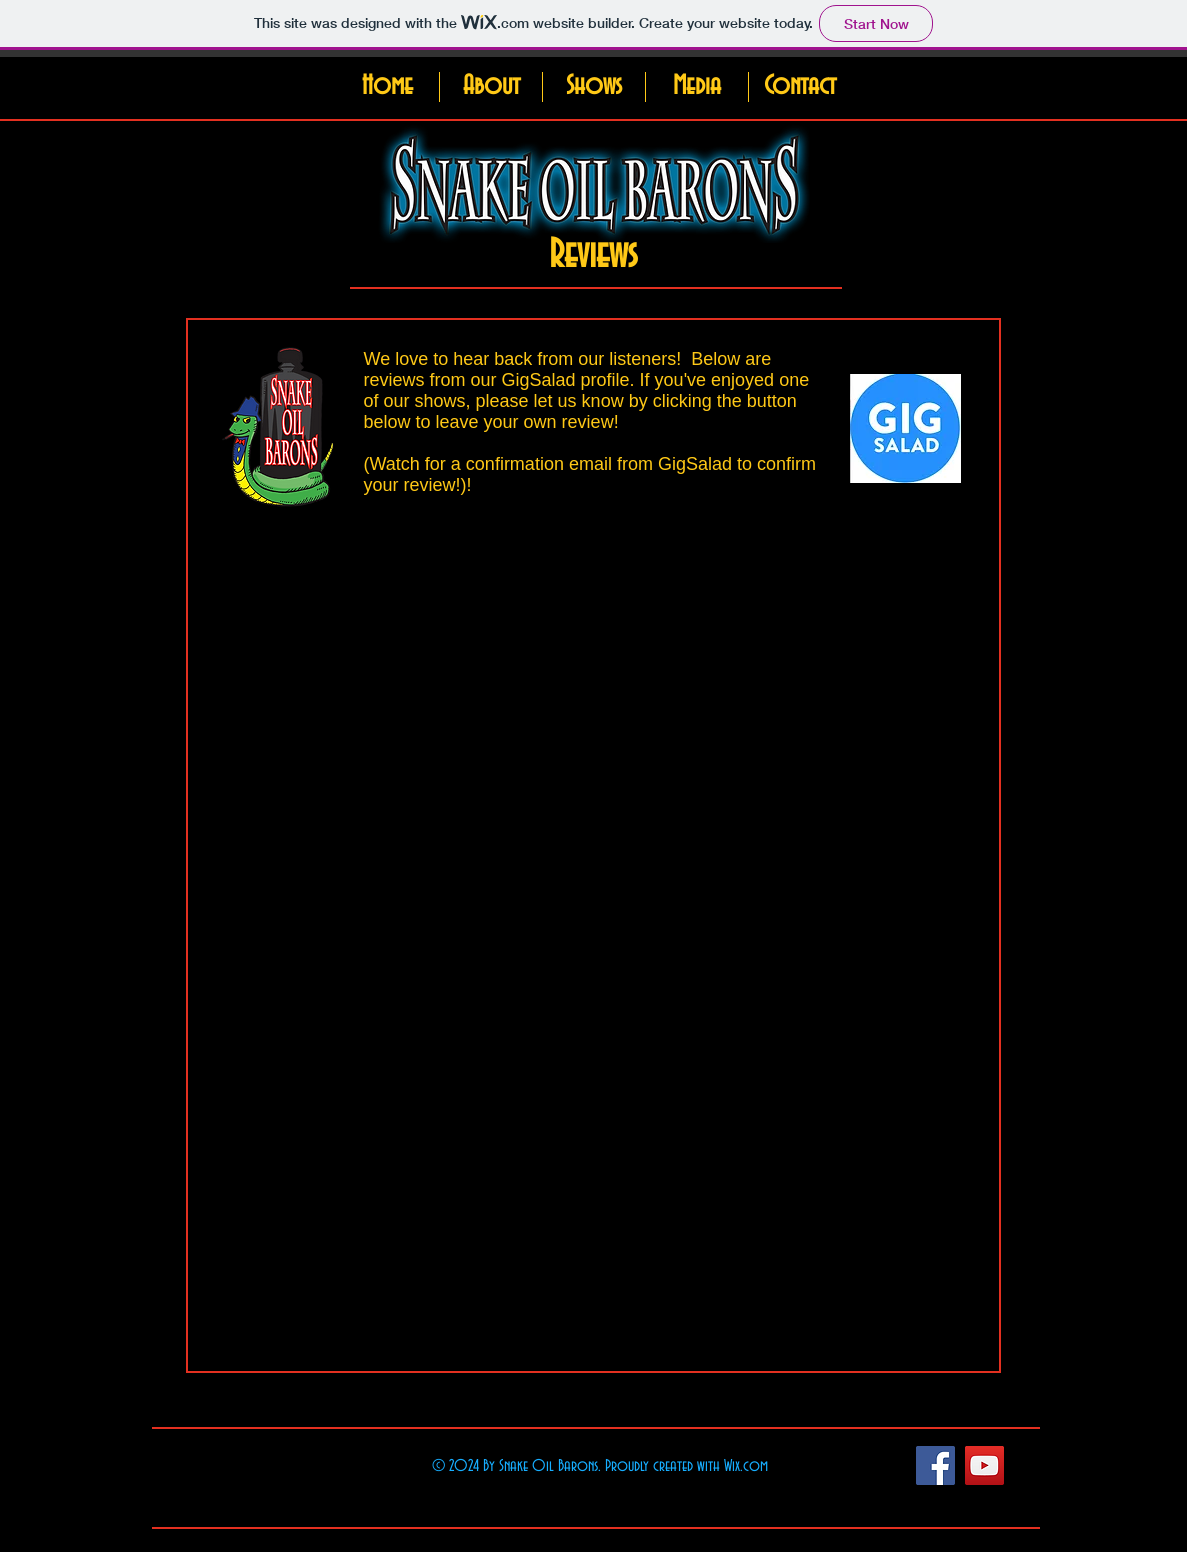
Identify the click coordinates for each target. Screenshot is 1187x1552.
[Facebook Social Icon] (935, 1465)
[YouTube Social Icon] (984, 1465)
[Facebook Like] (844, 1465)
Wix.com (746, 1466)
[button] (490, 87)
